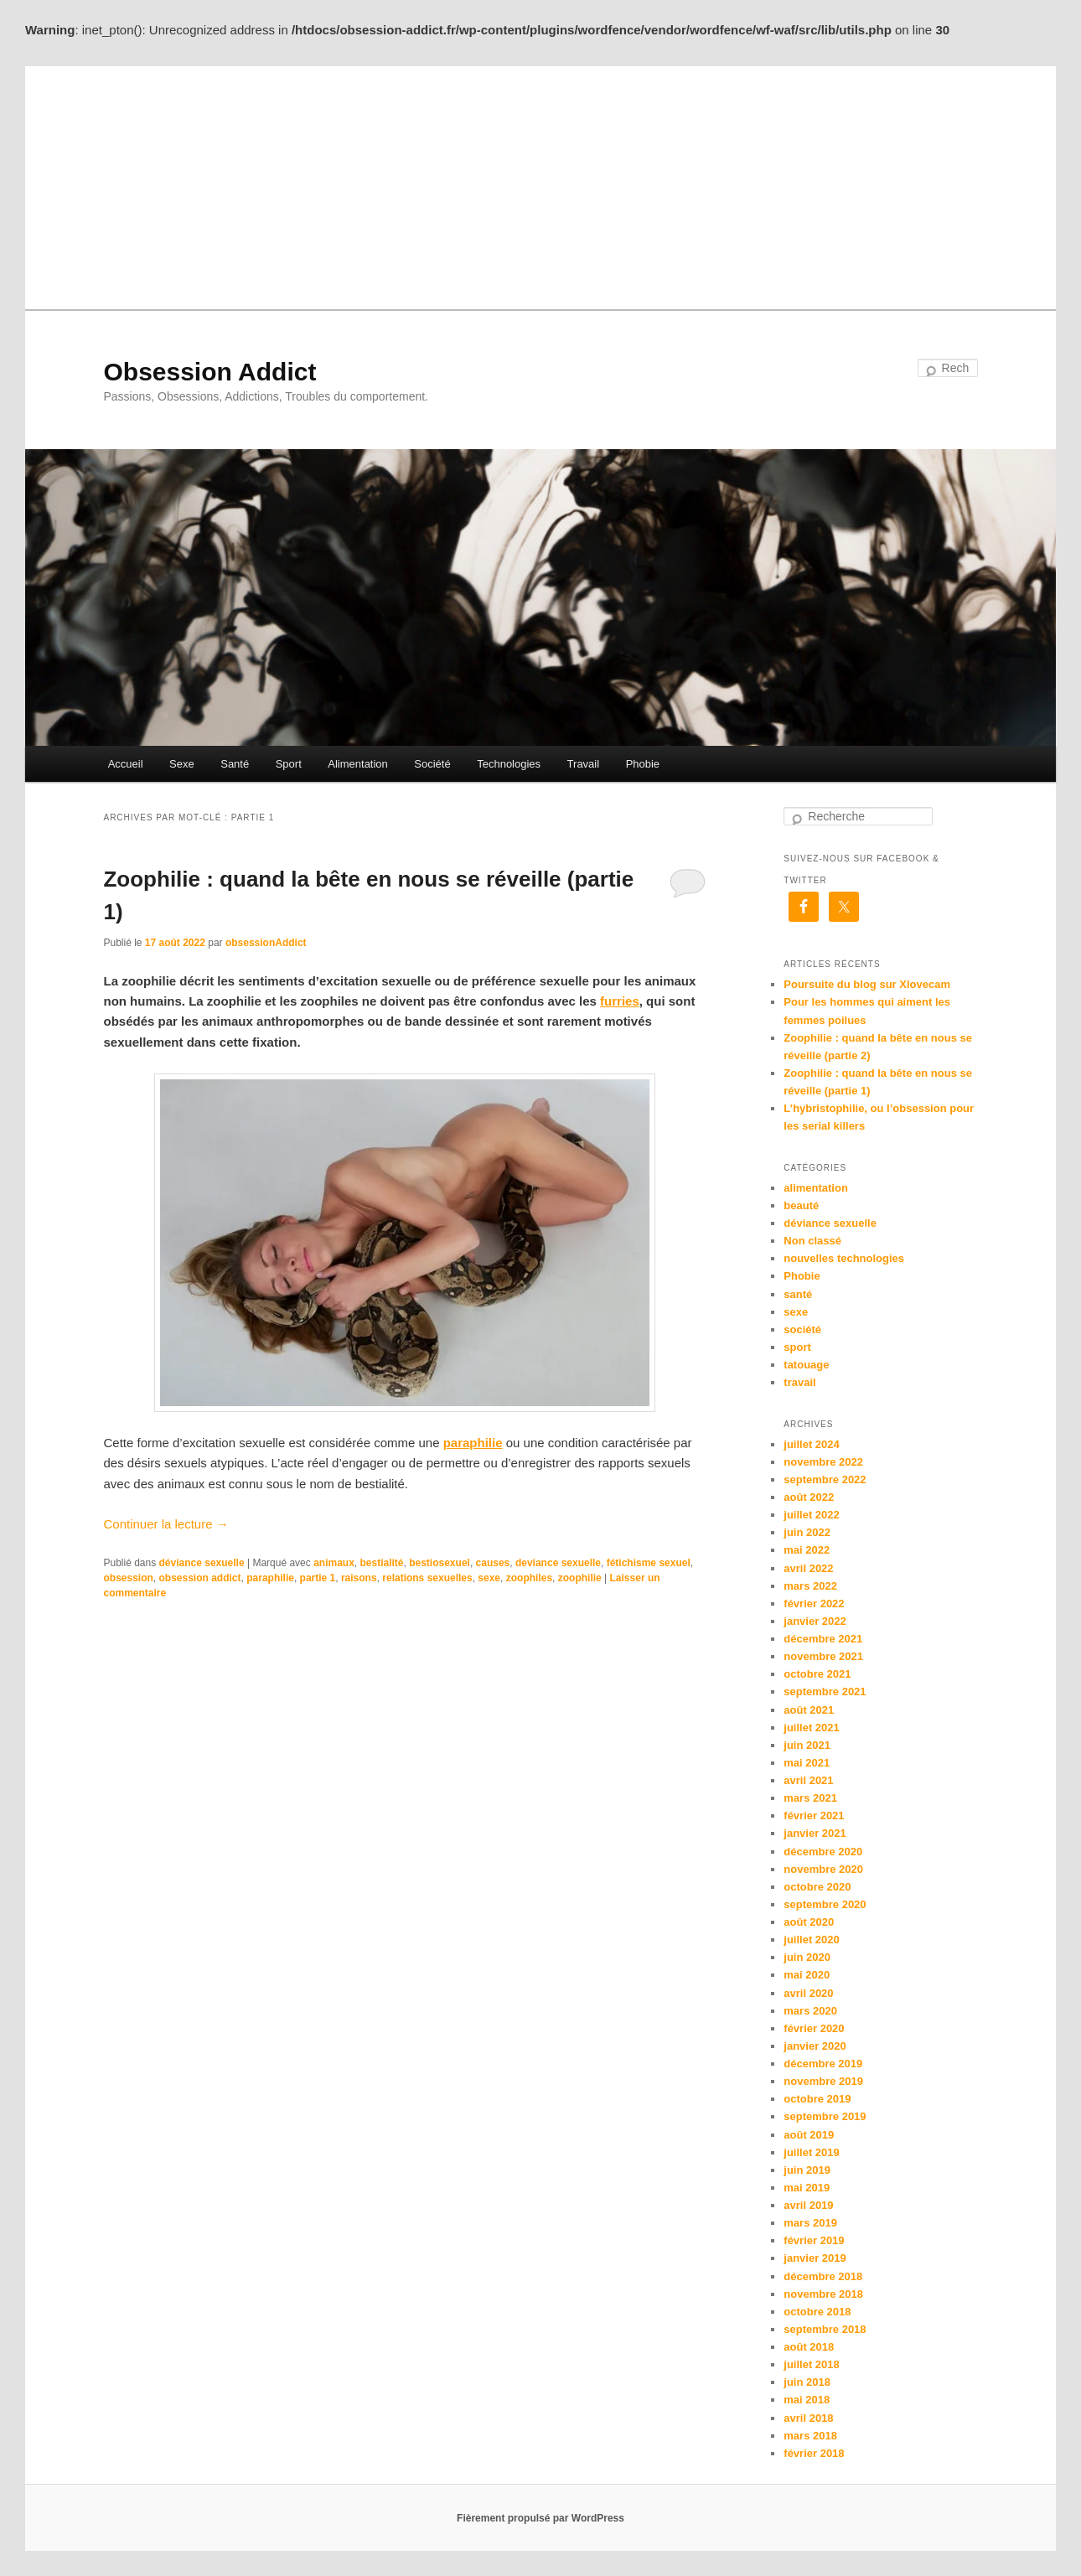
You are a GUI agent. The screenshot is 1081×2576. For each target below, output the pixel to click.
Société (432, 764)
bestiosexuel (439, 1563)
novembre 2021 (823, 1656)
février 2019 (814, 2240)
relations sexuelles (427, 1578)
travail (799, 1382)
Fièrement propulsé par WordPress (540, 2518)
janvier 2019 (815, 2258)
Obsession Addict (209, 371)
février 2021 (814, 1815)
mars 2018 (810, 2435)
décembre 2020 (823, 1851)
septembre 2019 (825, 2116)
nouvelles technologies (844, 1258)
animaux (333, 1563)
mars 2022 (810, 1586)
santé (798, 1294)
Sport (289, 764)
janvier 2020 (815, 2046)
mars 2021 (810, 1798)
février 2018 (814, 2453)
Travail (583, 764)
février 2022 (814, 1603)
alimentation (816, 1188)
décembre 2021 (823, 1638)
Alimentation (358, 764)
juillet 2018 (811, 2364)
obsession (128, 1578)
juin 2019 (807, 2170)
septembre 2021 (825, 1691)
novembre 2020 (823, 1869)
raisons (359, 1578)
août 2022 (809, 1497)
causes (493, 1563)
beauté (801, 1205)
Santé (234, 764)
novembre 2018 (823, 2294)
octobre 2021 (817, 1674)
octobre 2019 (817, 2098)
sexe (489, 1578)
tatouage (806, 1364)
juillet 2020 (811, 1939)
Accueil (125, 764)
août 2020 (809, 1922)
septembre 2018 (825, 2329)
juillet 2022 (811, 1514)
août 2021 (809, 1710)
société (802, 1329)
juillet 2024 (811, 1444)
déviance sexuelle (202, 1563)
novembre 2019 (823, 2081)
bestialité (381, 1563)
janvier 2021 (815, 1833)
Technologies (508, 764)
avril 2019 (808, 2205)
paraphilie (270, 1578)
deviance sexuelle (558, 1563)
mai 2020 (807, 1974)
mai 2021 (807, 1762)
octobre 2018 (817, 2311)
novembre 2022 (823, 1462)
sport (797, 1347)
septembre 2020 (825, 1904)
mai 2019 (807, 2187)
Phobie (642, 764)
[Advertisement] (540, 183)
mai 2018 (807, 2399)
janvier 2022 (815, 1621)
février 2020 (814, 2028)
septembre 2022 (825, 1479)
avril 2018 (808, 2418)
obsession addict (200, 1578)
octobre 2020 (817, 1886)
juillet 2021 (811, 1727)
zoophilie (580, 1578)
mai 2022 (807, 1550)
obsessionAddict (266, 943)
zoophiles (529, 1578)
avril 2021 (808, 1780)
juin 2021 (807, 1745)
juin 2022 (807, 1532)
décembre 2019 (823, 2063)
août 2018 (809, 2347)
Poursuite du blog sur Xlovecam (867, 984)
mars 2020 (810, 2010)
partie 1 (318, 1578)
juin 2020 (807, 1957)
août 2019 (809, 2135)
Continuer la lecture (165, 1524)
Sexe (181, 764)
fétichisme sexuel (648, 1563)
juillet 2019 (811, 2152)
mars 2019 (810, 2222)
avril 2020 (808, 1993)
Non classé (812, 1240)
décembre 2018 (823, 2276)
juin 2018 (807, 2382)
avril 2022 (808, 1568)
